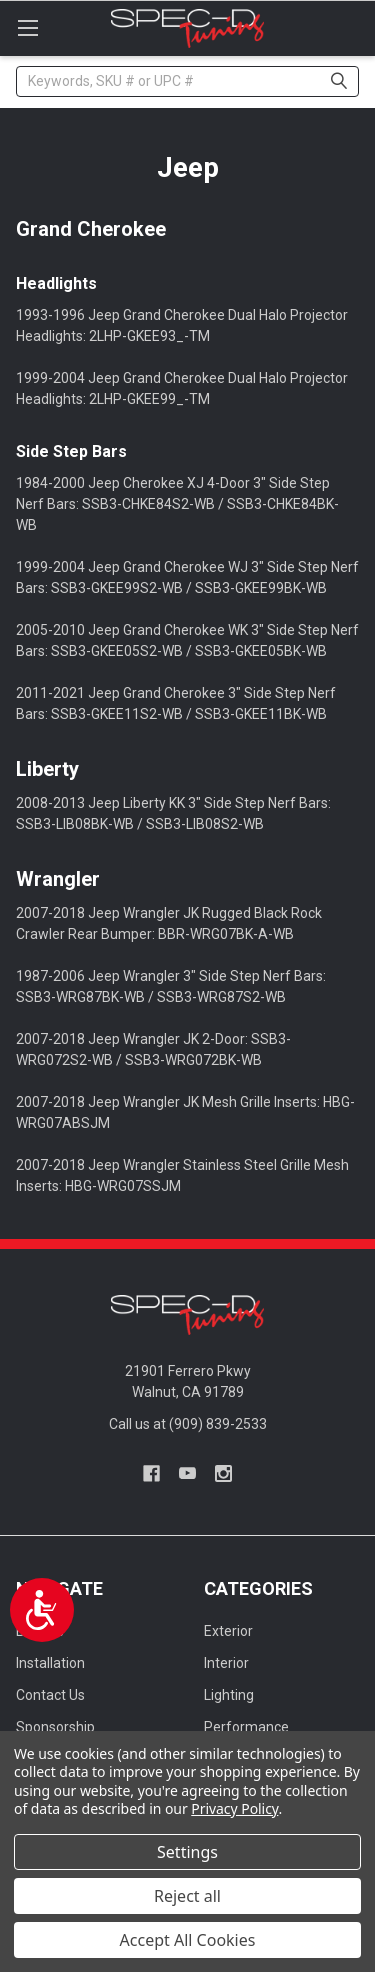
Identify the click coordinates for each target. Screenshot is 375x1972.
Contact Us (50, 1695)
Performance (246, 1727)
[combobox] (187, 81)
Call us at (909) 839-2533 (188, 1424)
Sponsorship (55, 1727)
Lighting (229, 1695)
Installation (50, 1663)
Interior (226, 1663)
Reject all (187, 1896)
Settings (187, 1852)
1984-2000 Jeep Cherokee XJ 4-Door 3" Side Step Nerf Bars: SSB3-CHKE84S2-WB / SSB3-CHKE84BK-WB (177, 504)
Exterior (228, 1631)
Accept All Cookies (188, 1940)
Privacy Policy (234, 1808)
